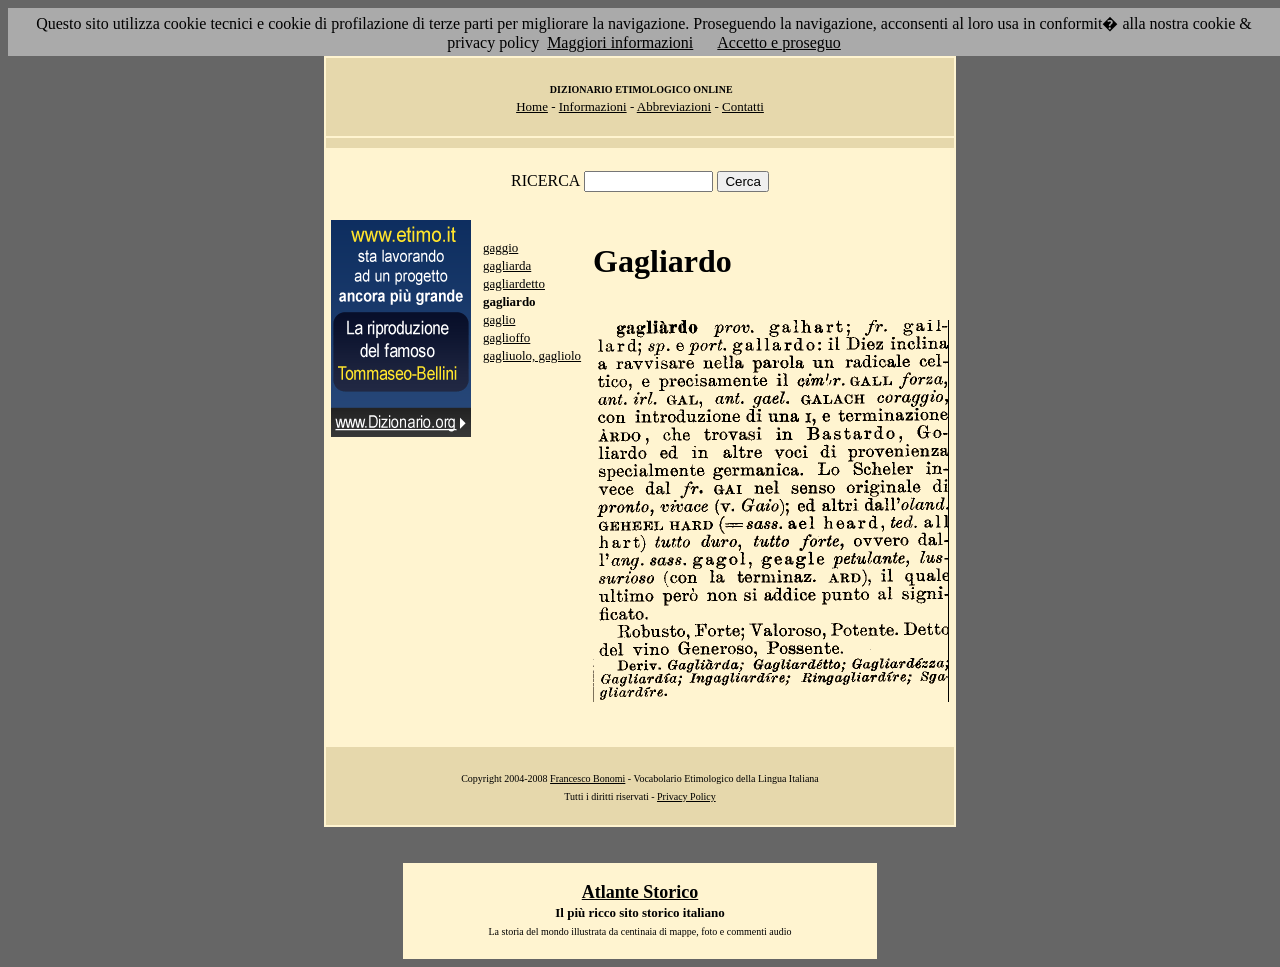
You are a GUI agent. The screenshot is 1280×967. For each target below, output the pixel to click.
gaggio (500, 247)
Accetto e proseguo (779, 42)
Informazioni (593, 106)
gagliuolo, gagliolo (532, 355)
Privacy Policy (686, 796)
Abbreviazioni (674, 106)
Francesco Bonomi (587, 778)
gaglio (499, 319)
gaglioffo (506, 337)
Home (532, 106)
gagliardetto (514, 283)
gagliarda (507, 265)
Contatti (743, 106)
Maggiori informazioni (620, 42)
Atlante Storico (640, 892)
